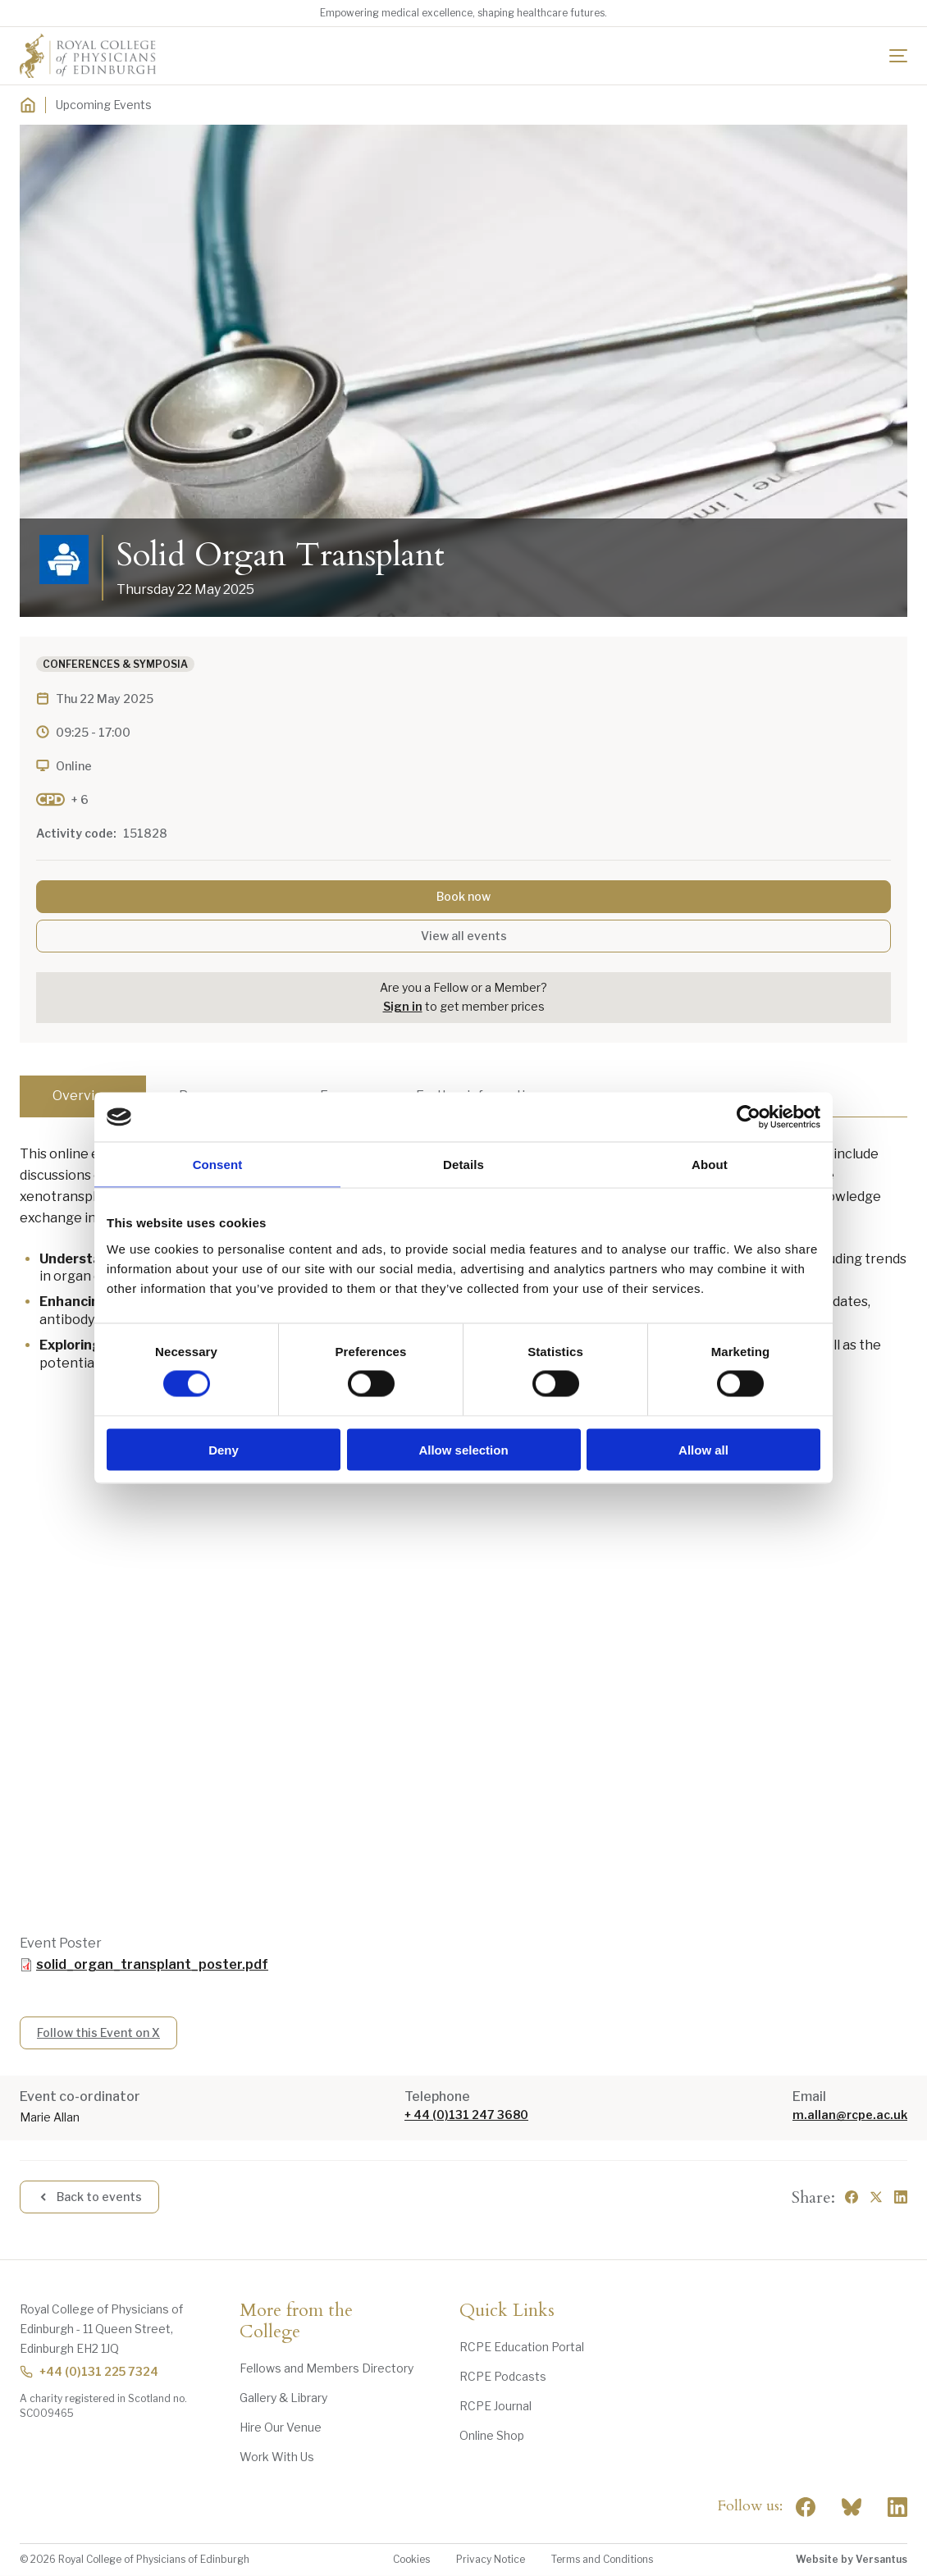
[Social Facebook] (805, 2507)
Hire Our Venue (281, 2427)
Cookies (411, 2559)
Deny (223, 1449)
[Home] (28, 105)
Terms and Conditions (602, 2559)
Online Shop (491, 2435)
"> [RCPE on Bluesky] (851, 2507)
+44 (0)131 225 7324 (89, 2371)
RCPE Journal (495, 2406)
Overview (83, 1095)
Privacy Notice (490, 2559)
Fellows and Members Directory (326, 2368)
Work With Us (277, 2457)
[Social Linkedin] (897, 2507)
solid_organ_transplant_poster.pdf (152, 1964)
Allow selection (463, 1449)
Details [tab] (463, 1165)
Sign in (402, 1006)
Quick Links (507, 2311)
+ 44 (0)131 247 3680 (466, 2115)
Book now (463, 896)
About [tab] (710, 1165)
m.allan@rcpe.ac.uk (849, 2115)
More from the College (296, 2322)
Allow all (703, 1449)
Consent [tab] (218, 1165)
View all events (464, 936)
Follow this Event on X (98, 2032)
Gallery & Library (283, 2398)
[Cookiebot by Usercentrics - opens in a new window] (748, 1117)
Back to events (89, 2197)
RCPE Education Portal (521, 2347)
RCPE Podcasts (502, 2376)
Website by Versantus (851, 2559)
